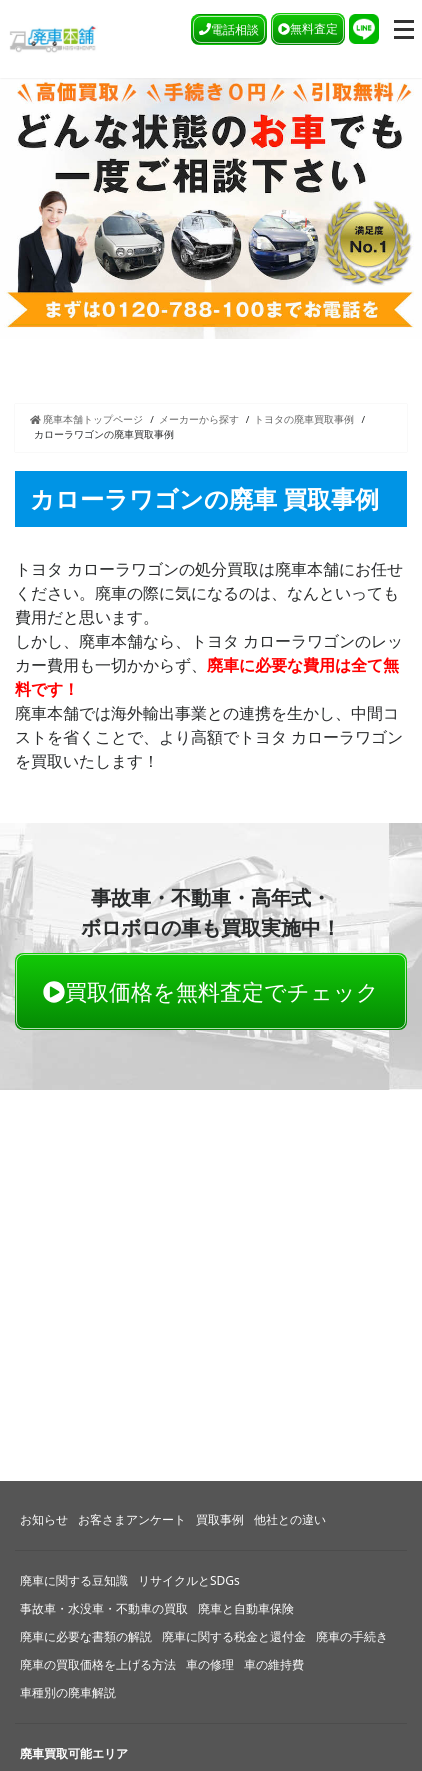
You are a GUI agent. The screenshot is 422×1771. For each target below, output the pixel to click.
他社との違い (290, 1519)
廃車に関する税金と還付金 (234, 1636)
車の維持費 (274, 1664)
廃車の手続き (352, 1636)
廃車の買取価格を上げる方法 (98, 1664)
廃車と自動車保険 (246, 1608)
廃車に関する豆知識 (74, 1580)
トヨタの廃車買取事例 (304, 419)
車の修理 (210, 1664)
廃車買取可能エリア (74, 1753)
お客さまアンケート (132, 1519)
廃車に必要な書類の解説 (86, 1636)
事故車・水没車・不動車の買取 (104, 1608)
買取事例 (220, 1519)
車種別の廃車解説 (68, 1692)
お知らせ (44, 1519)
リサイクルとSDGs (189, 1580)
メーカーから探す (199, 419)
